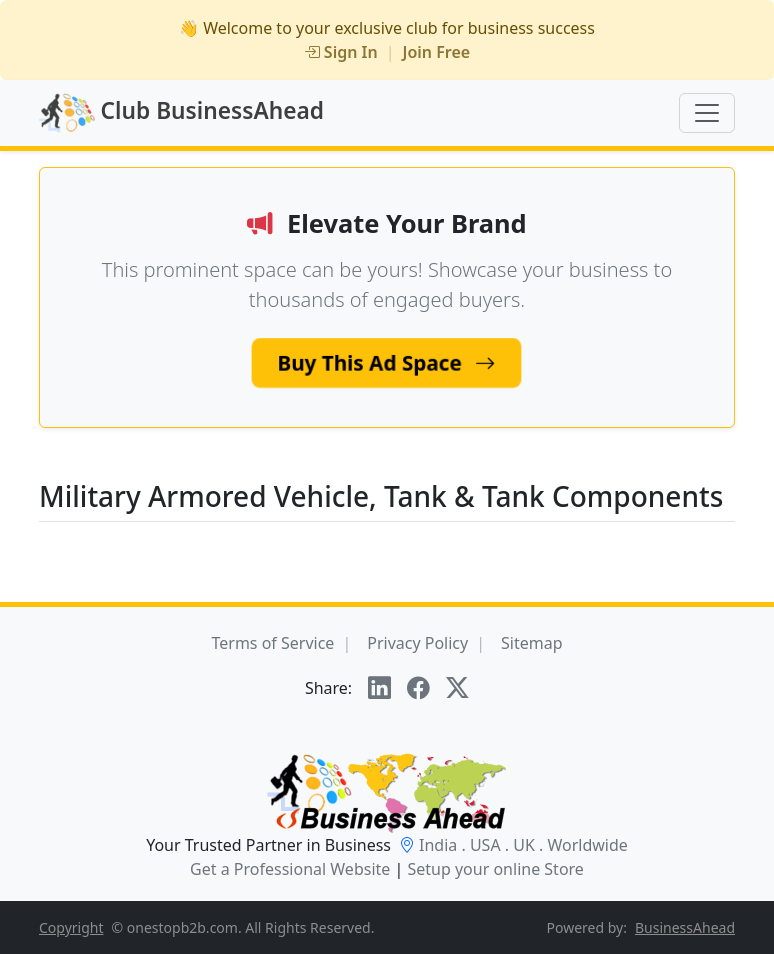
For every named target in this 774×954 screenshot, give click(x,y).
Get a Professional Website (290, 869)
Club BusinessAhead (181, 113)
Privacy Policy (417, 643)
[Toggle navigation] (707, 113)
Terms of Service (272, 643)
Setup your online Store (495, 869)
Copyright (71, 927)
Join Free (437, 52)
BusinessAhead (685, 927)
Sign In (341, 52)
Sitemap (532, 643)
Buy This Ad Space (387, 361)
